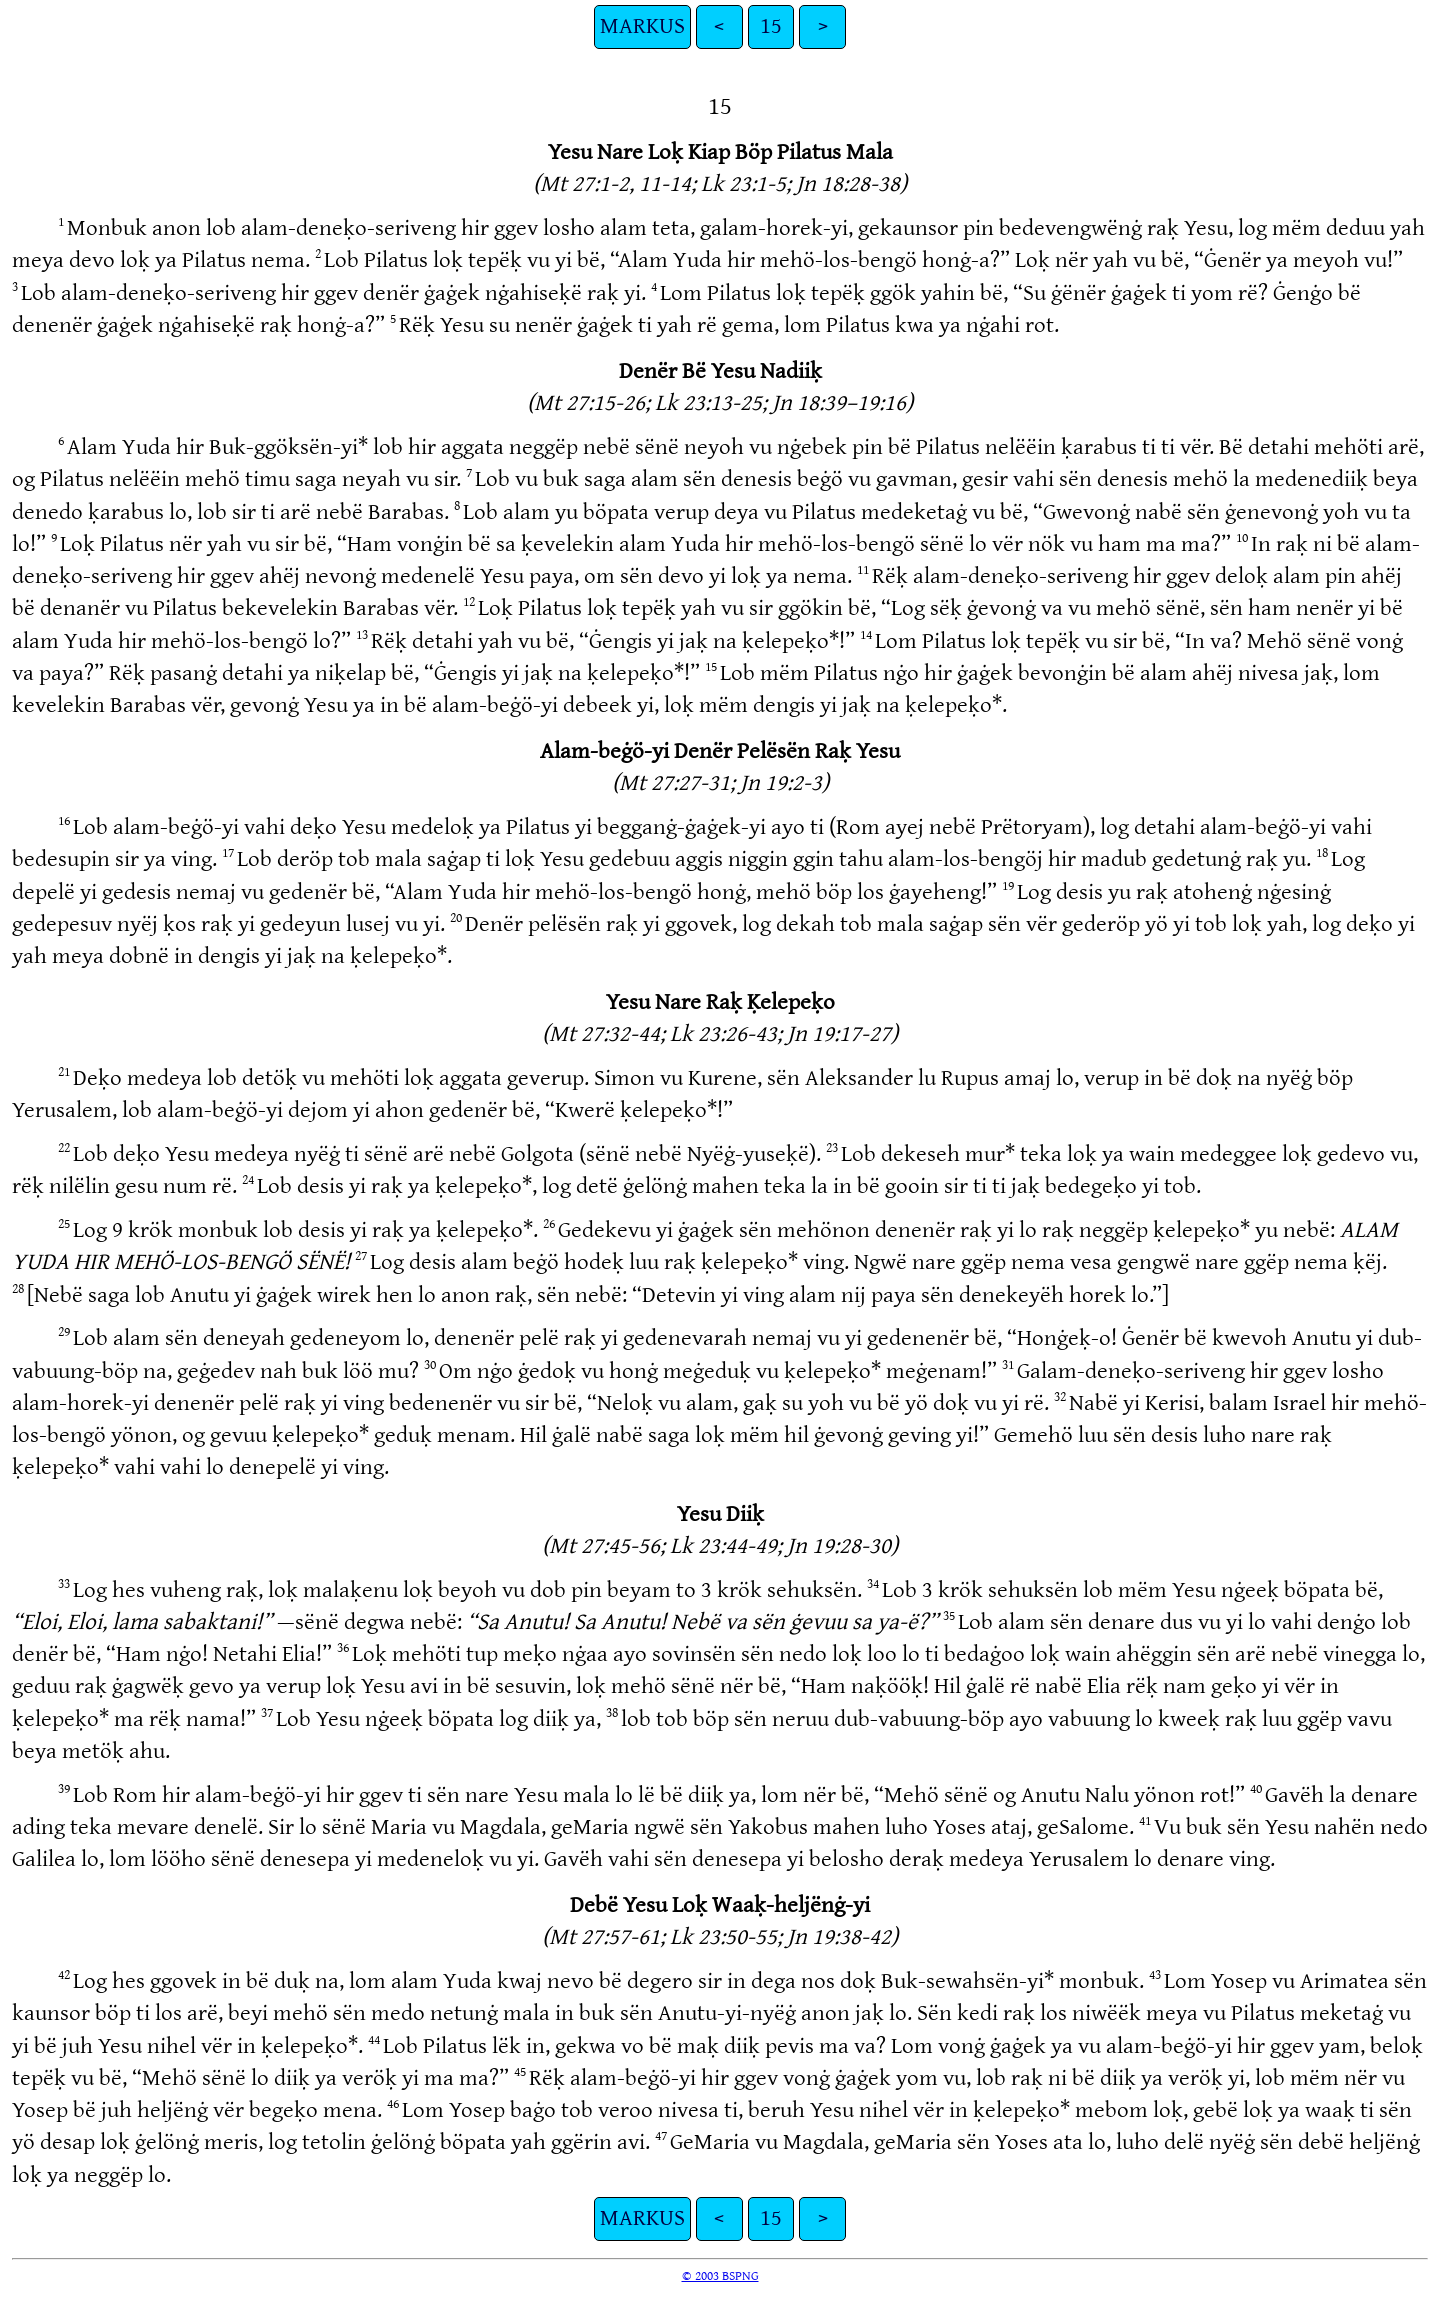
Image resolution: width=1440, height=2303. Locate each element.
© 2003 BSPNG (720, 2276)
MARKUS (642, 26)
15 (771, 26)
